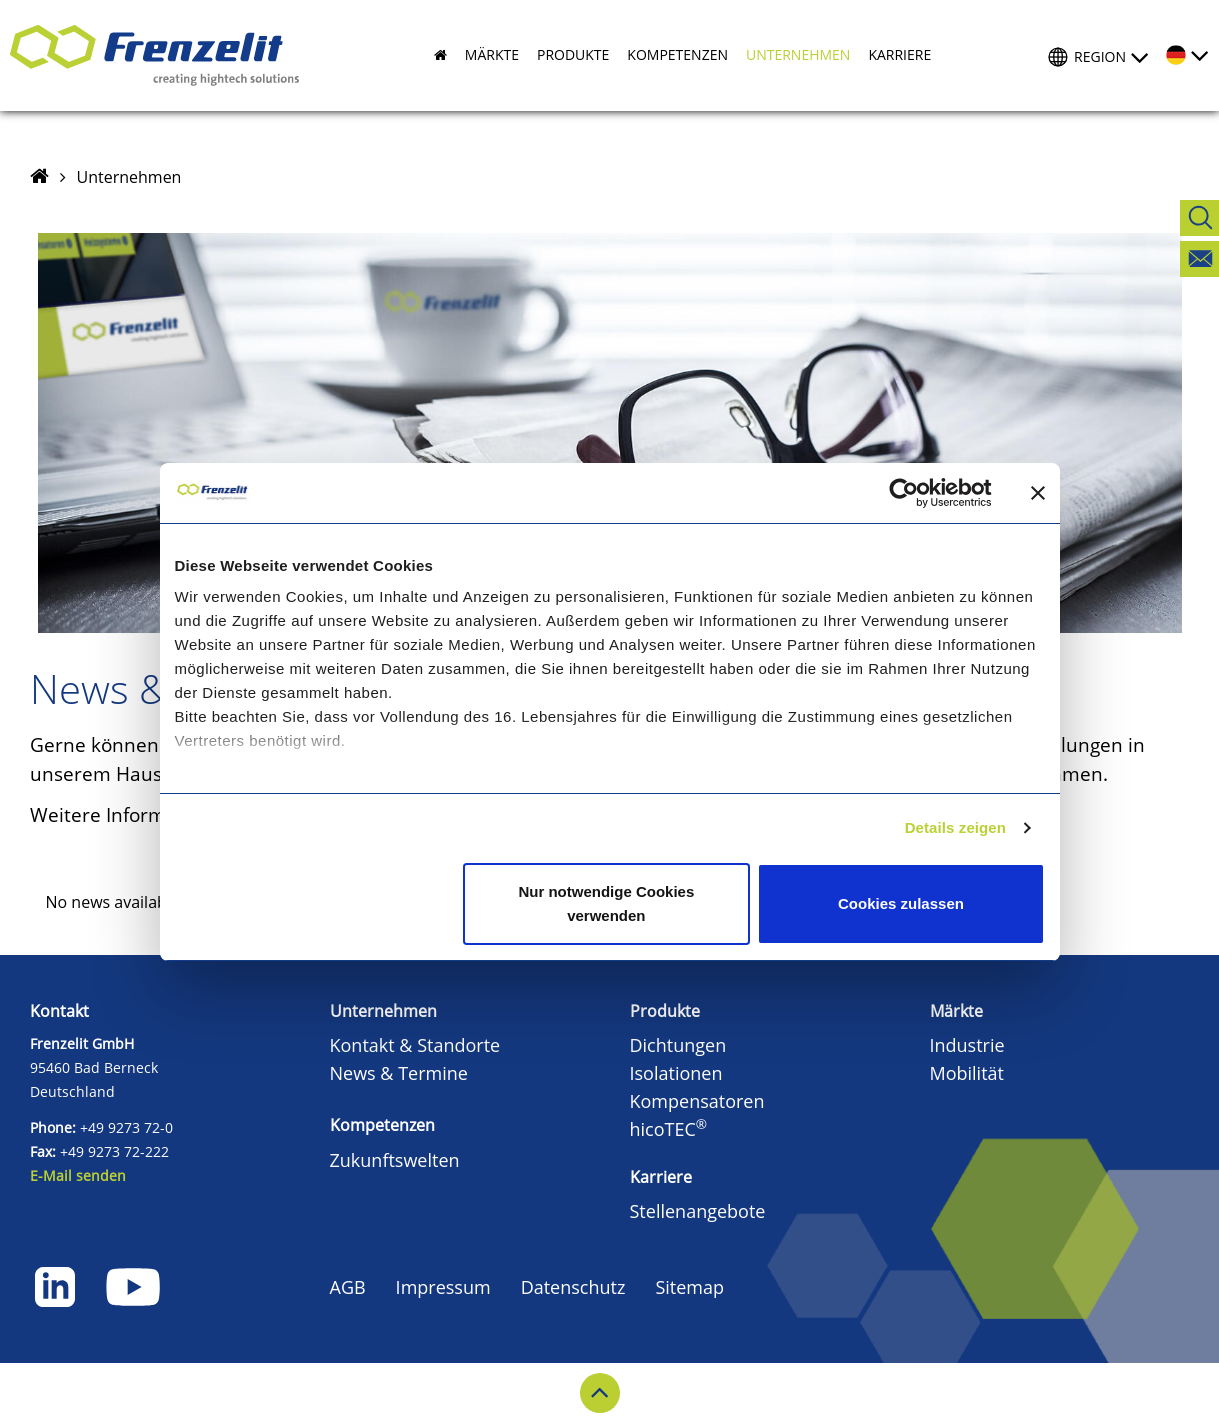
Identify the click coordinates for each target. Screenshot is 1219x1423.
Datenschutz (573, 1287)
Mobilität (967, 1073)
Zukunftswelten (395, 1160)
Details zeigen (955, 827)
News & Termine (399, 1073)
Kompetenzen (382, 1125)
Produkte (665, 1011)
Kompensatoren (697, 1101)
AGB (348, 1287)
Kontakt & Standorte (415, 1045)
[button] (483, 55)
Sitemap (689, 1287)
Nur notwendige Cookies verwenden (606, 903)
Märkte (956, 1011)
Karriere (661, 1177)
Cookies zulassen (901, 903)
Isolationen (676, 1073)
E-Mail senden (78, 1175)
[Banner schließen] (1038, 493)
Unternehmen (129, 177)
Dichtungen (678, 1045)
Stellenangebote (698, 1211)
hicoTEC (669, 1129)
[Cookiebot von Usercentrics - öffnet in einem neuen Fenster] (919, 493)
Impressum (443, 1287)
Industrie (967, 1045)
